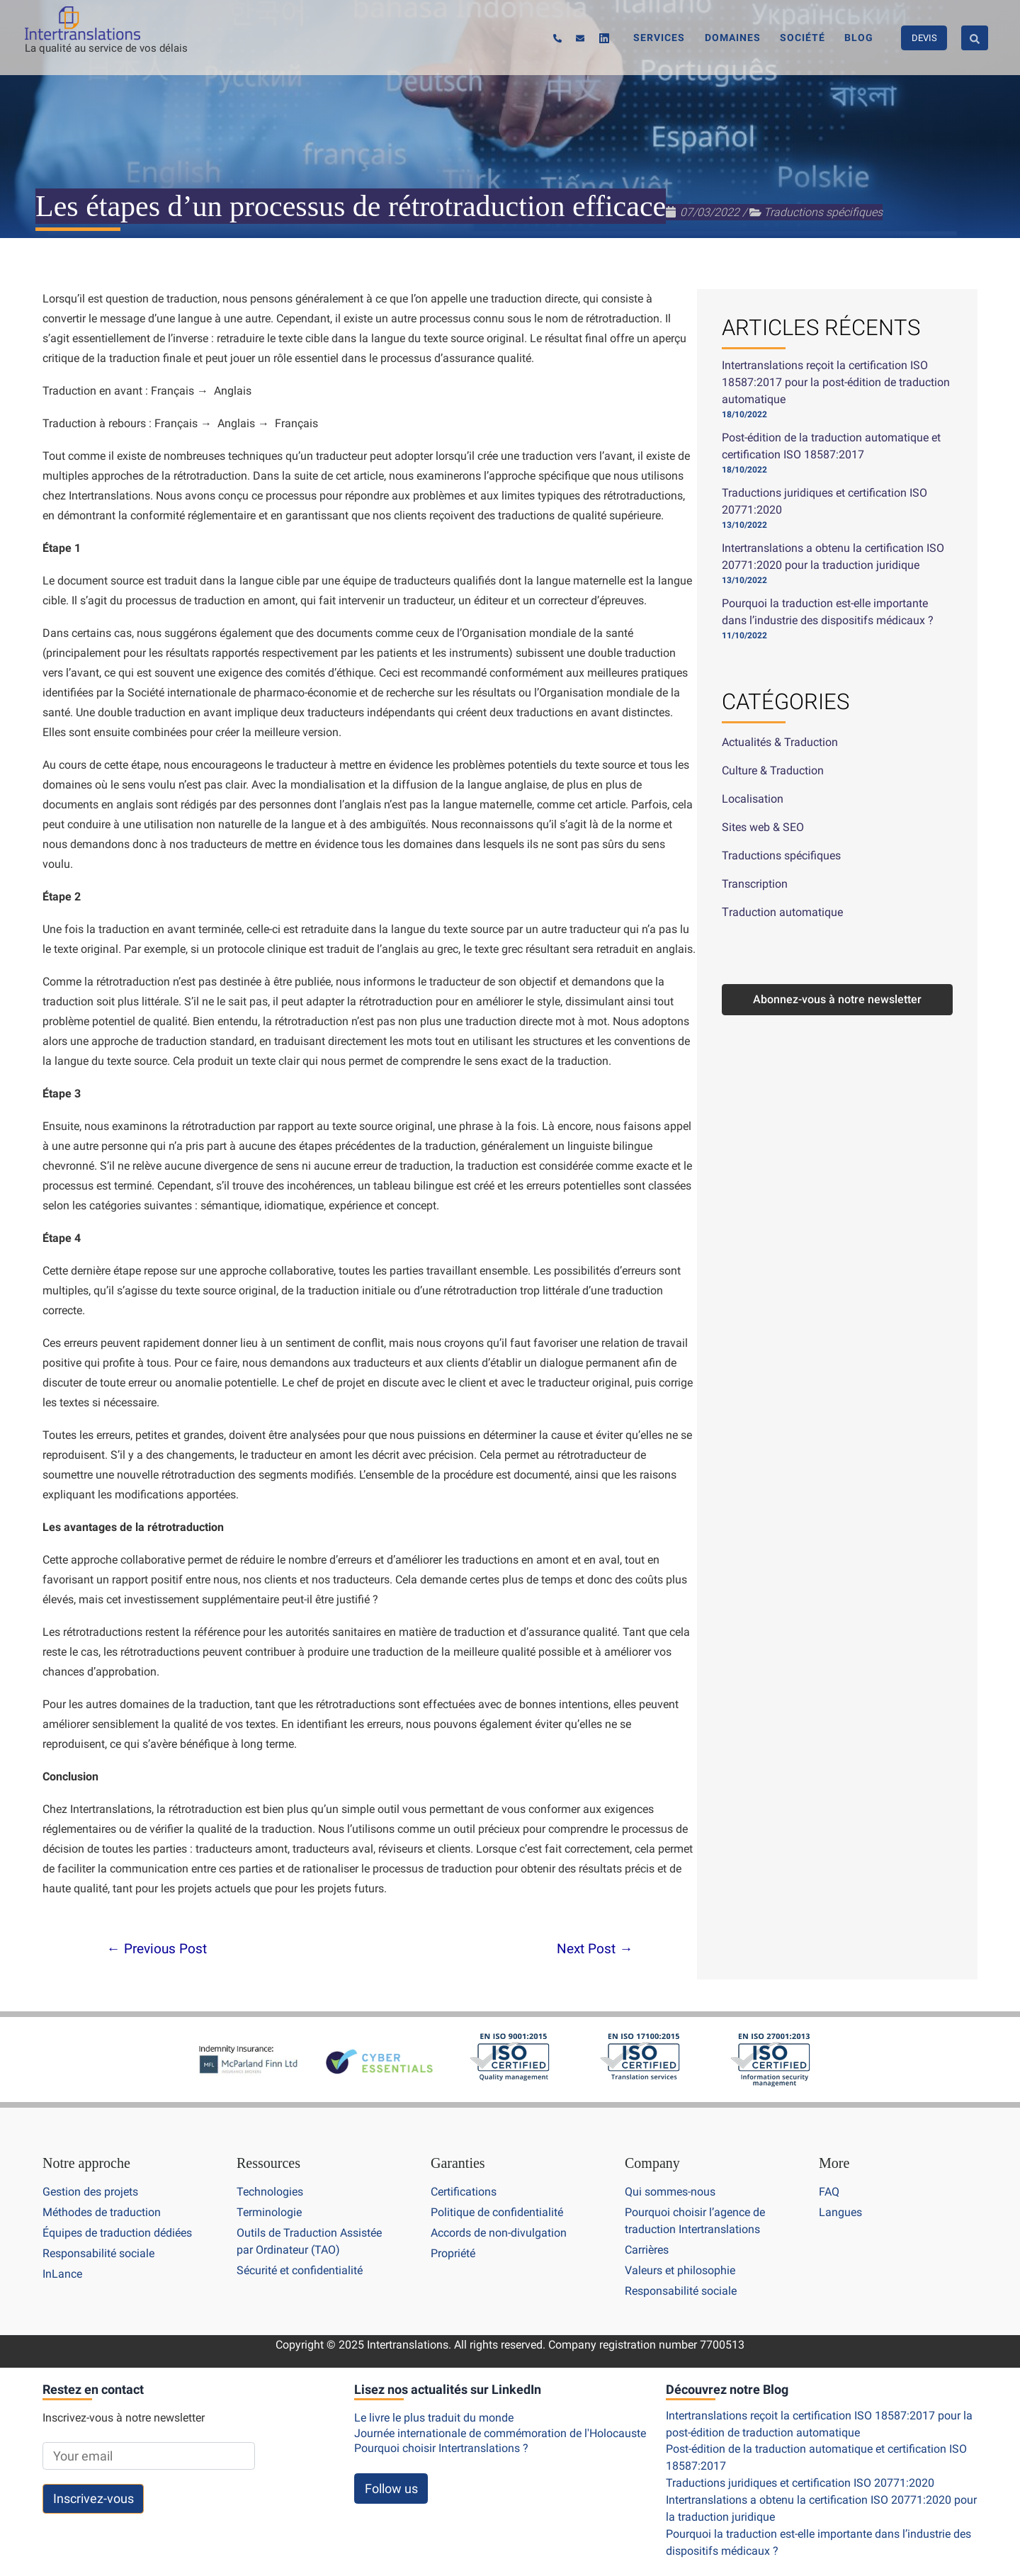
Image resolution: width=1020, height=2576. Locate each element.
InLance (62, 2272)
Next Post (595, 1948)
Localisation (752, 799)
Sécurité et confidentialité (300, 2269)
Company (652, 2163)
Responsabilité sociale (98, 2252)
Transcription (755, 884)
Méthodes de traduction (101, 2212)
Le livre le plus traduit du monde (434, 2415)
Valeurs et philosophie (680, 2269)
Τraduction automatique (782, 912)
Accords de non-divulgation (499, 2232)
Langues (840, 2212)
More (834, 2163)
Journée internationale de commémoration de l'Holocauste (500, 2430)
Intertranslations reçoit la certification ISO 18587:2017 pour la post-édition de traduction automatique (836, 382)
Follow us (391, 2485)
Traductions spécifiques (823, 212)
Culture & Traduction (773, 770)
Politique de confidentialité (497, 2212)
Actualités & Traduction (780, 742)
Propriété (453, 2252)
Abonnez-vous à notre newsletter (837, 999)
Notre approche (86, 2163)
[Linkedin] (636, 39)
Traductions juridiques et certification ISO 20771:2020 (800, 2480)
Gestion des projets (90, 2192)
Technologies (270, 2192)
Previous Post (157, 1948)
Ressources (268, 2163)
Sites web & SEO (763, 827)
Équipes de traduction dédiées (117, 2232)
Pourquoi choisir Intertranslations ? (441, 2445)
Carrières (647, 2249)
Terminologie (269, 2212)
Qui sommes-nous (670, 2192)
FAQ (829, 2192)
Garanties (458, 2163)
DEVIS (924, 37)
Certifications (464, 2192)
